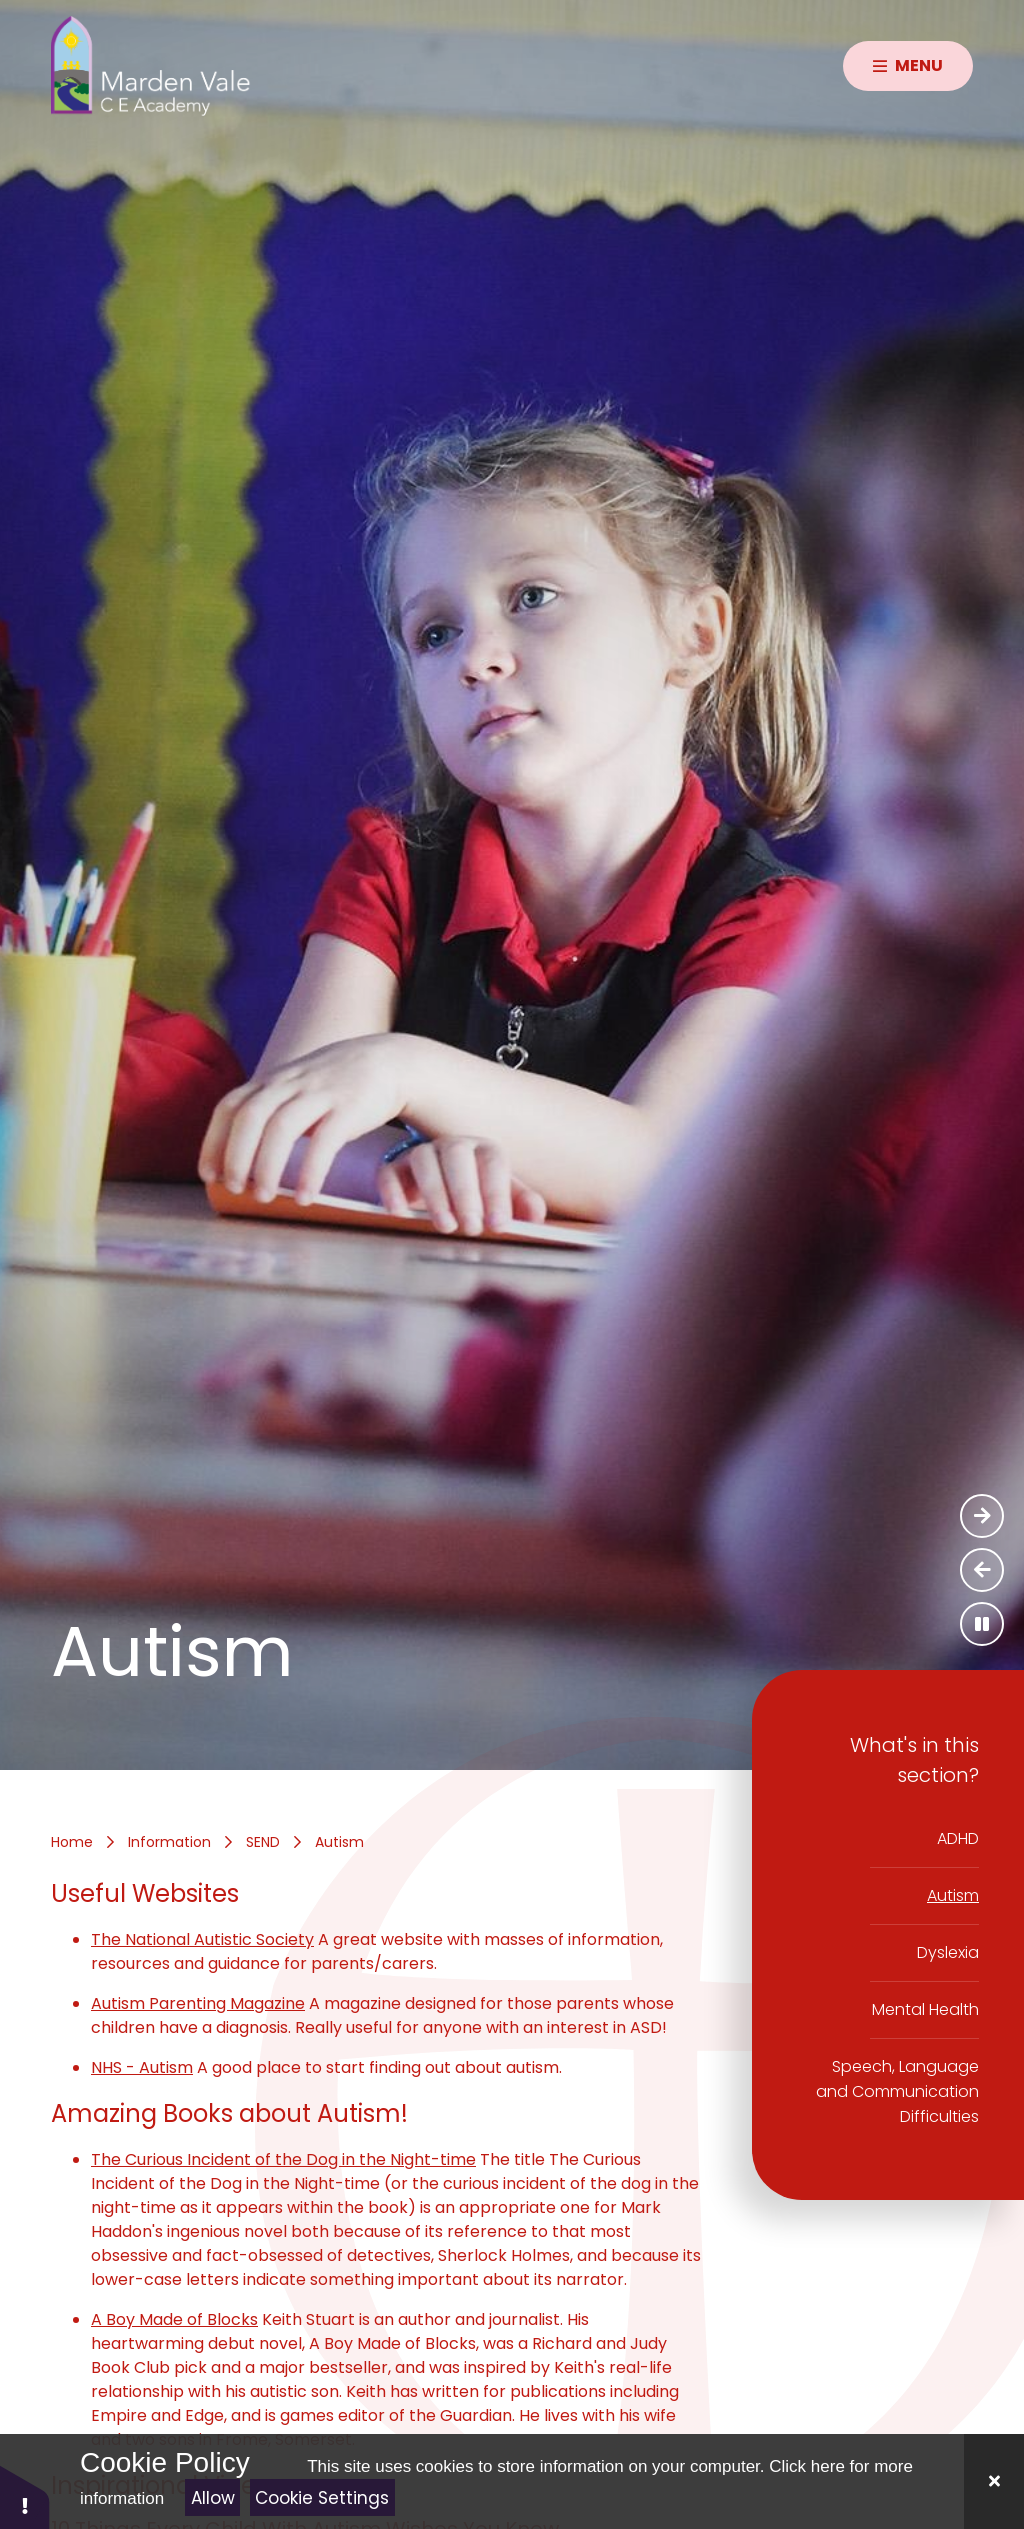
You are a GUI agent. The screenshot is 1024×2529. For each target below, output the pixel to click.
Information (169, 1842)
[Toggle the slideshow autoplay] (982, 1624)
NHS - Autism (142, 2067)
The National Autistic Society (202, 1939)
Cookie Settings (322, 2498)
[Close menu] (908, 66)
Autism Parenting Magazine (198, 2003)
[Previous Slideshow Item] (982, 1570)
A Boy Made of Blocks (174, 2319)
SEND (263, 1842)
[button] (25, 2496)
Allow (213, 2498)
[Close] (994, 2481)
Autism (339, 1842)
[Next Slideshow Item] (982, 1516)
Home (72, 1842)
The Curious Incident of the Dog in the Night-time (283, 2159)
